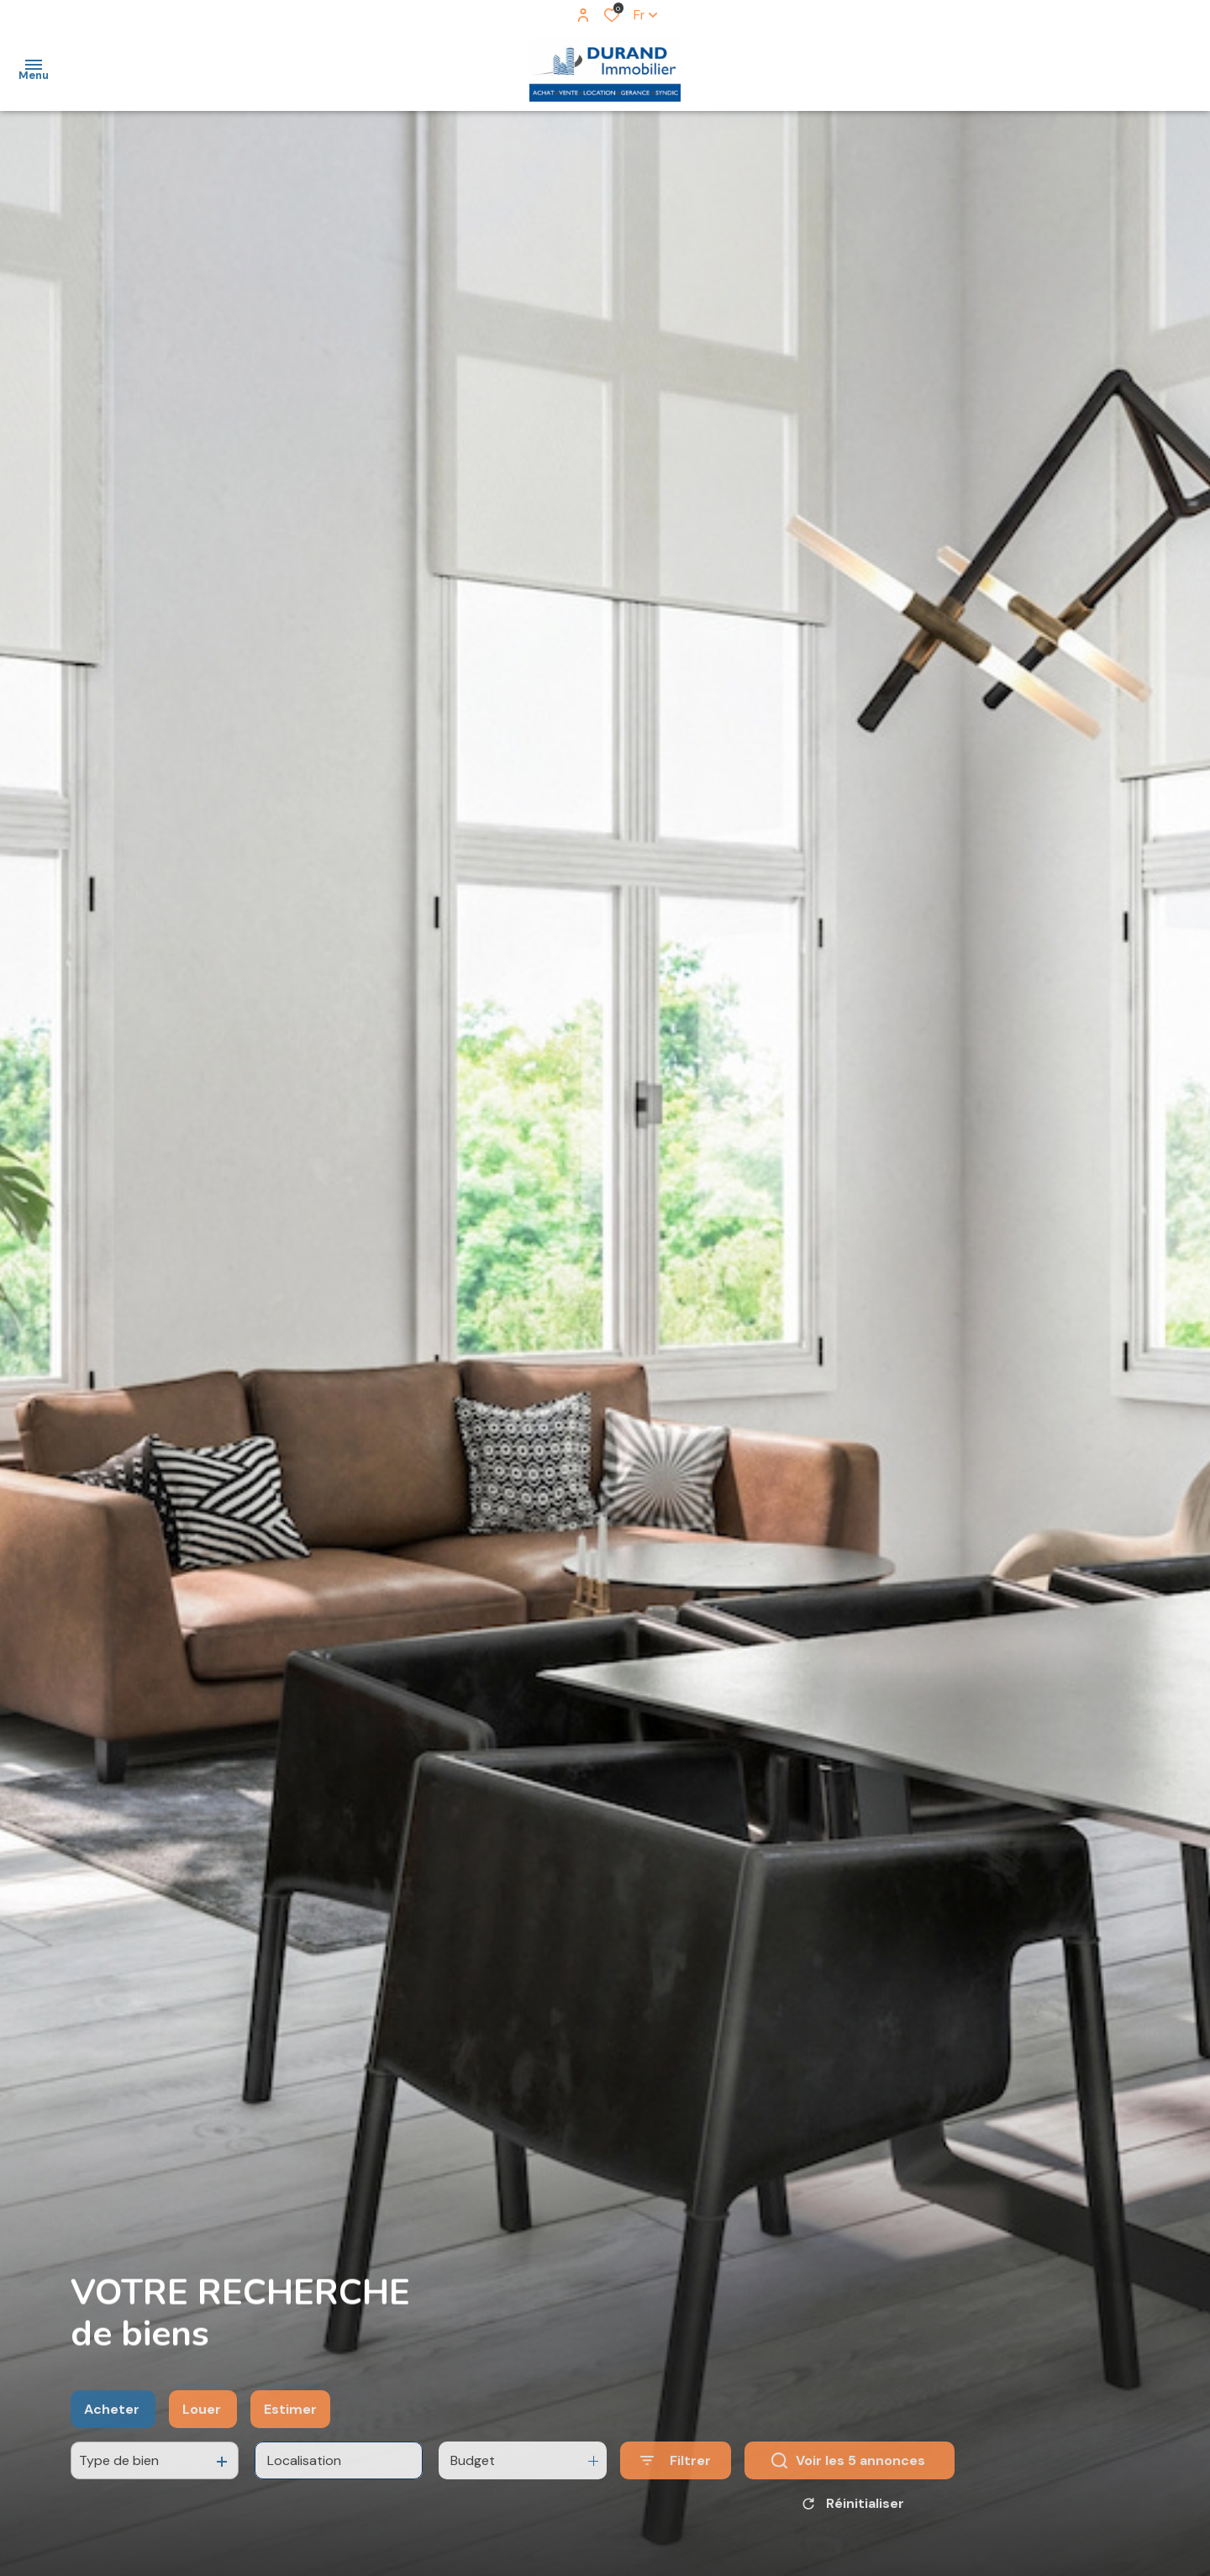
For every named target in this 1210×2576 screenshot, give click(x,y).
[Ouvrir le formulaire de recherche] (675, 2494)
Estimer (290, 2442)
